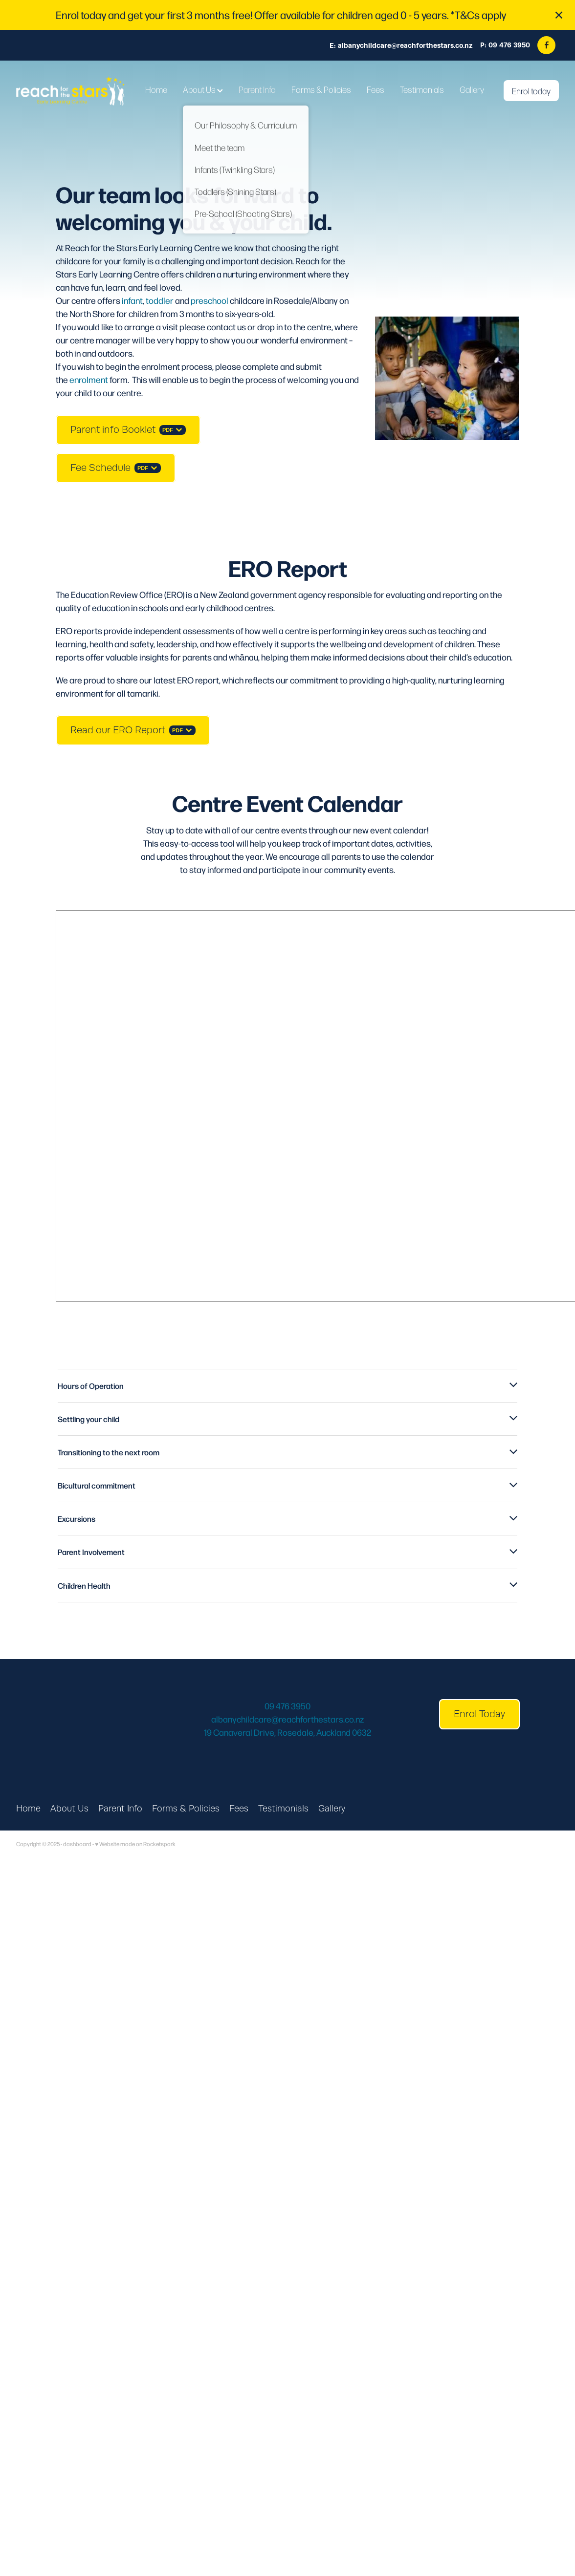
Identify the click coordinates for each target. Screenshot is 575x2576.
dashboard (77, 1844)
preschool (209, 300)
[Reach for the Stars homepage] (70, 91)
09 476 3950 (287, 1705)
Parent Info (257, 89)
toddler (160, 300)
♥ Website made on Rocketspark (135, 1844)
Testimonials (422, 89)
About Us (203, 89)
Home (156, 89)
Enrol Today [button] (479, 1714)
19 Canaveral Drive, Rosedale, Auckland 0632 (287, 1732)
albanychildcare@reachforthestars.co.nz (405, 45)
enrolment (88, 379)
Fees (375, 89)
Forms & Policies (321, 89)
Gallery (472, 89)
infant (132, 300)
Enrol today (531, 90)
